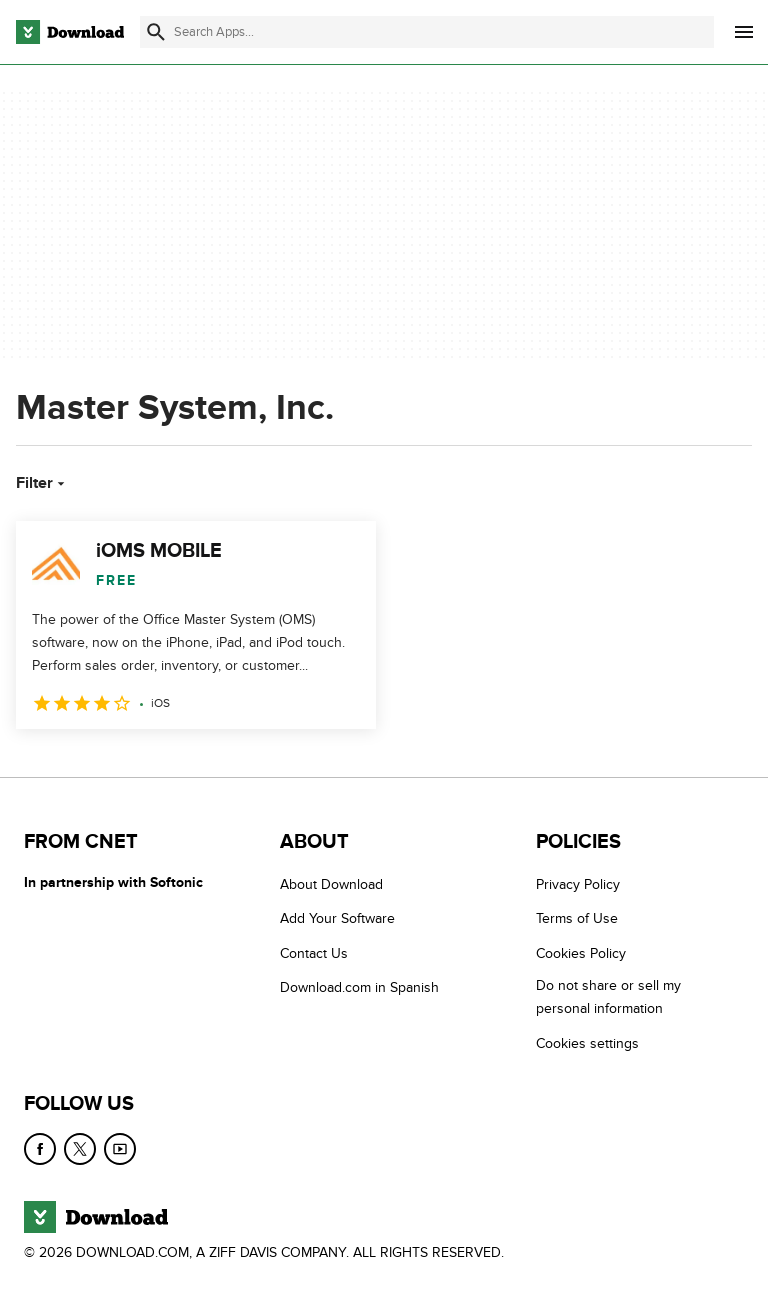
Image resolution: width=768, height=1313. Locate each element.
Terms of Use (577, 919)
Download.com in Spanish (359, 987)
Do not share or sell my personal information (608, 997)
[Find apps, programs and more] (427, 32)
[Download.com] (70, 32)
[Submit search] (156, 32)
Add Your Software (337, 919)
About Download (331, 884)
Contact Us (314, 953)
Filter (42, 483)
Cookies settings (587, 1043)
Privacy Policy (578, 884)
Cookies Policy (581, 953)
